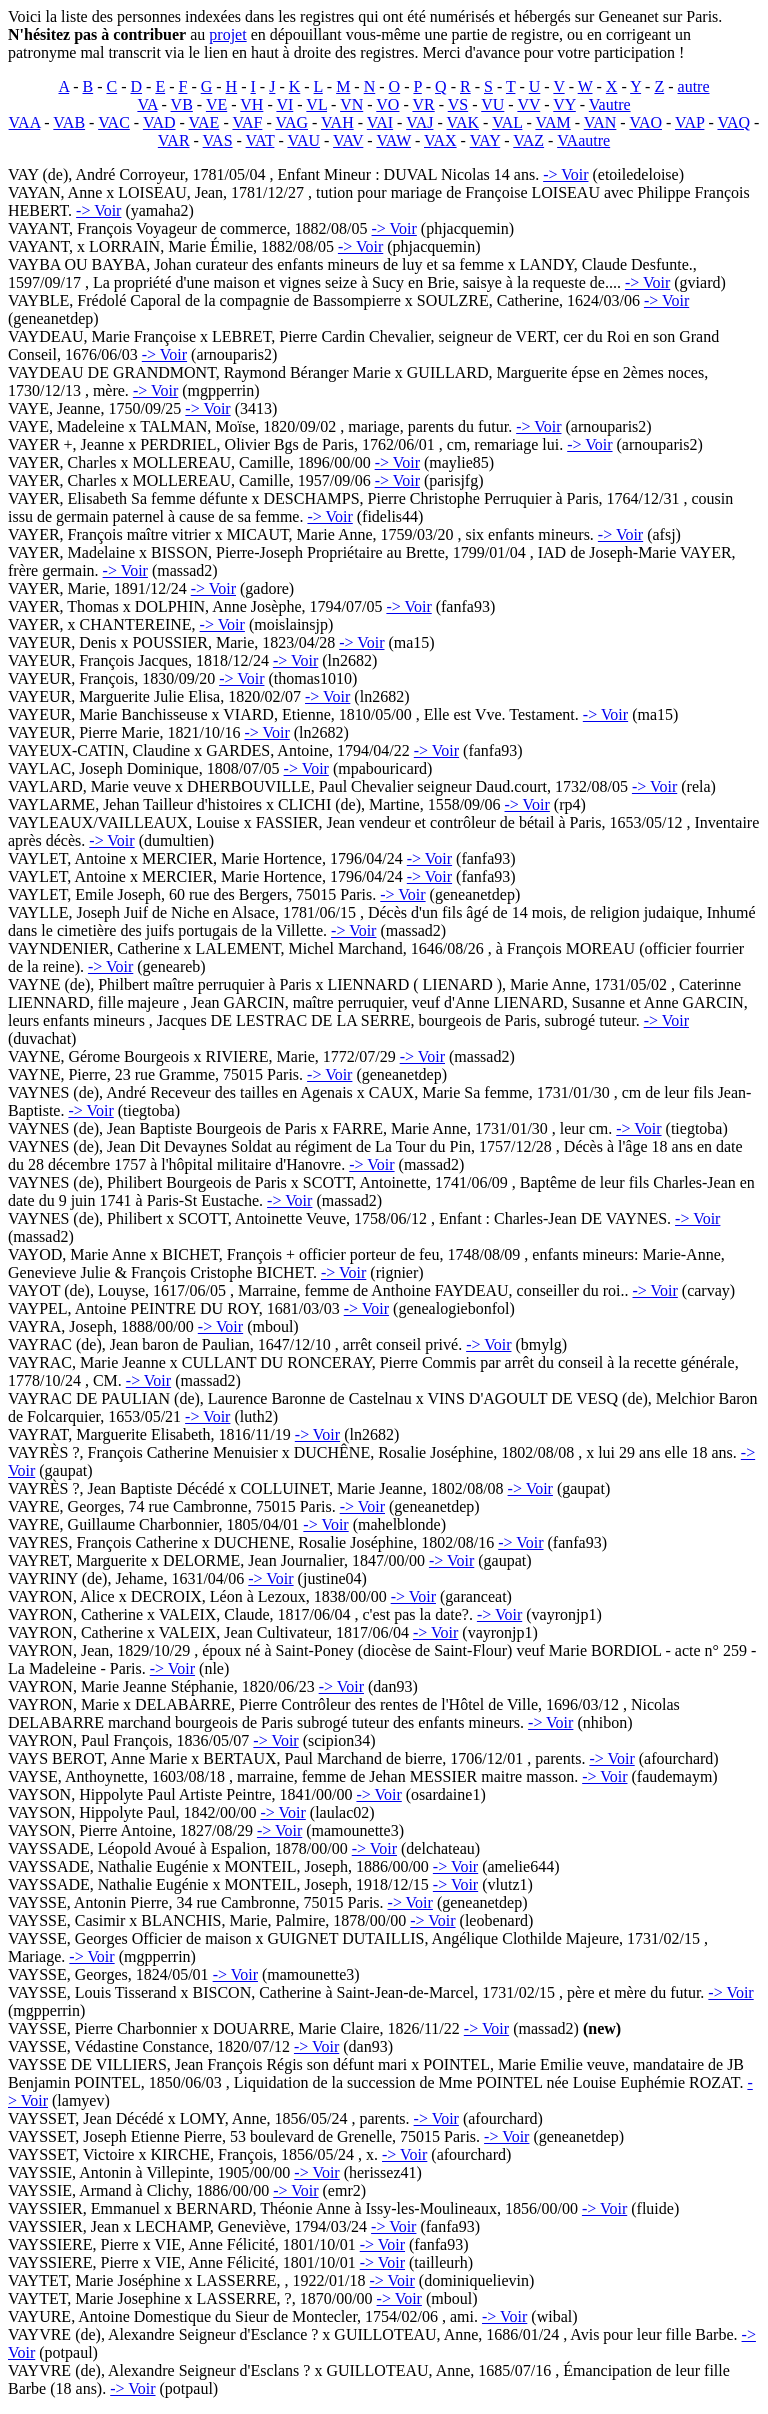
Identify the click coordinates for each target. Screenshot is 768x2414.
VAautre (583, 140)
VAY (485, 140)
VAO (645, 122)
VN (351, 104)
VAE (204, 122)
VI (284, 104)
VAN (600, 122)
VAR (174, 140)
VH (251, 104)
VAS (218, 140)
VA (147, 104)
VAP (689, 122)
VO (387, 104)
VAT (260, 140)
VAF (247, 122)
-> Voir (565, 174)
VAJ (419, 122)
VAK (462, 122)
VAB (69, 122)
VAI (380, 122)
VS (458, 104)
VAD (159, 122)
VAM (552, 122)
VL (316, 104)
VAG (291, 122)
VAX (440, 140)
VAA (25, 122)
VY (564, 104)
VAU (303, 140)
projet (227, 34)
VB (182, 104)
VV (528, 104)
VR (423, 104)
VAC (114, 122)
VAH (337, 122)
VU (492, 104)
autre (694, 86)
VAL (507, 122)
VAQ (733, 122)
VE (216, 104)
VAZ (528, 140)
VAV (348, 140)
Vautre (610, 104)
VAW (393, 140)
